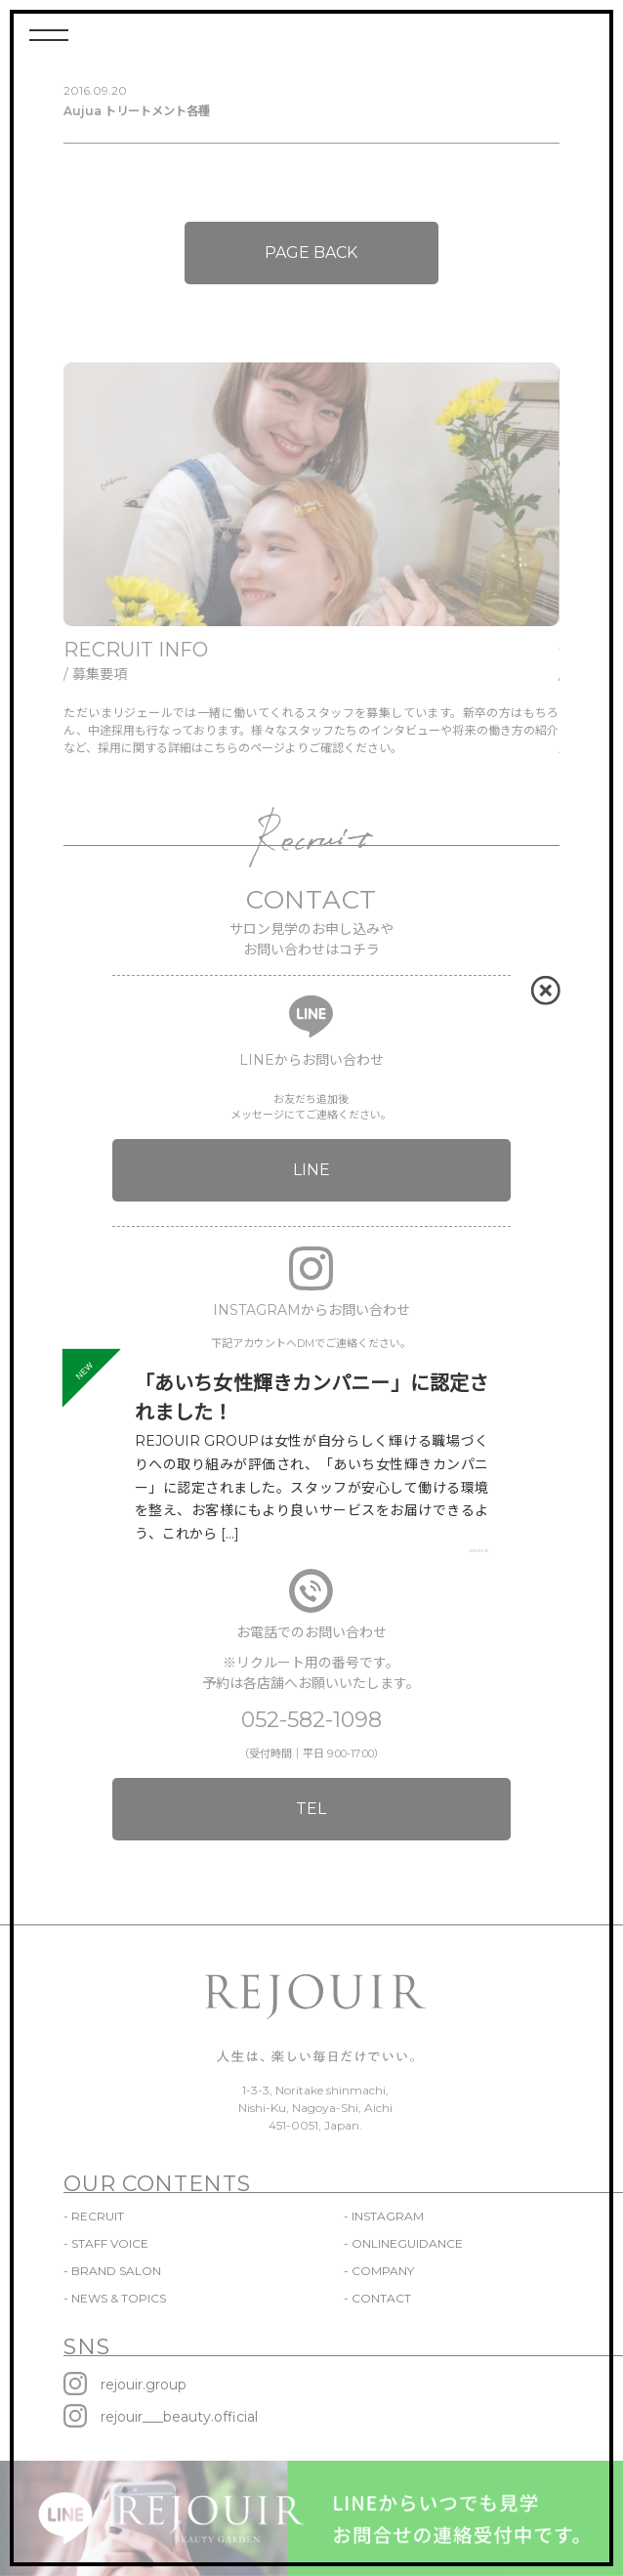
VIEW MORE (478, 1551)
